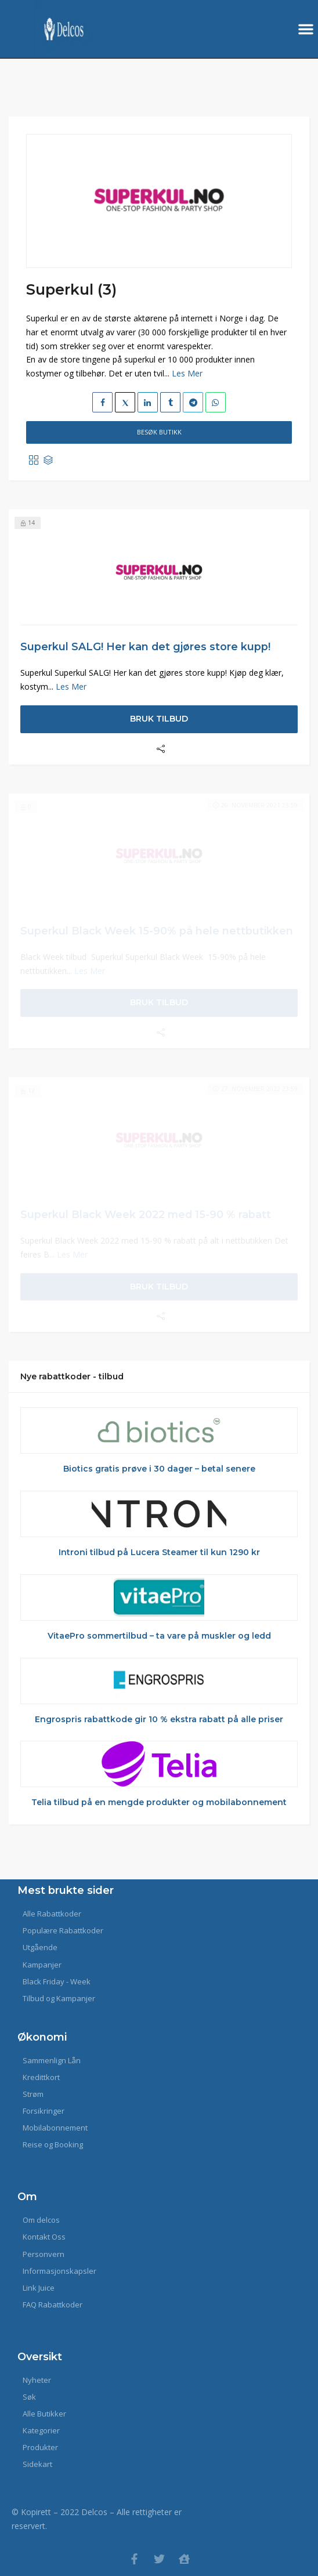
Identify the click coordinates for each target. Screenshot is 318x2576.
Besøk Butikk (159, 431)
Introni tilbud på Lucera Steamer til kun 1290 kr (159, 1552)
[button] (306, 29)
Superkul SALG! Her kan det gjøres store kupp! (145, 646)
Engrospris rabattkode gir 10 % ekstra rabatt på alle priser (159, 1719)
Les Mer (187, 373)
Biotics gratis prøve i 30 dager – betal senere (159, 1468)
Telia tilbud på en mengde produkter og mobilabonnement (159, 1802)
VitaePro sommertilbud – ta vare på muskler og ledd (159, 1636)
